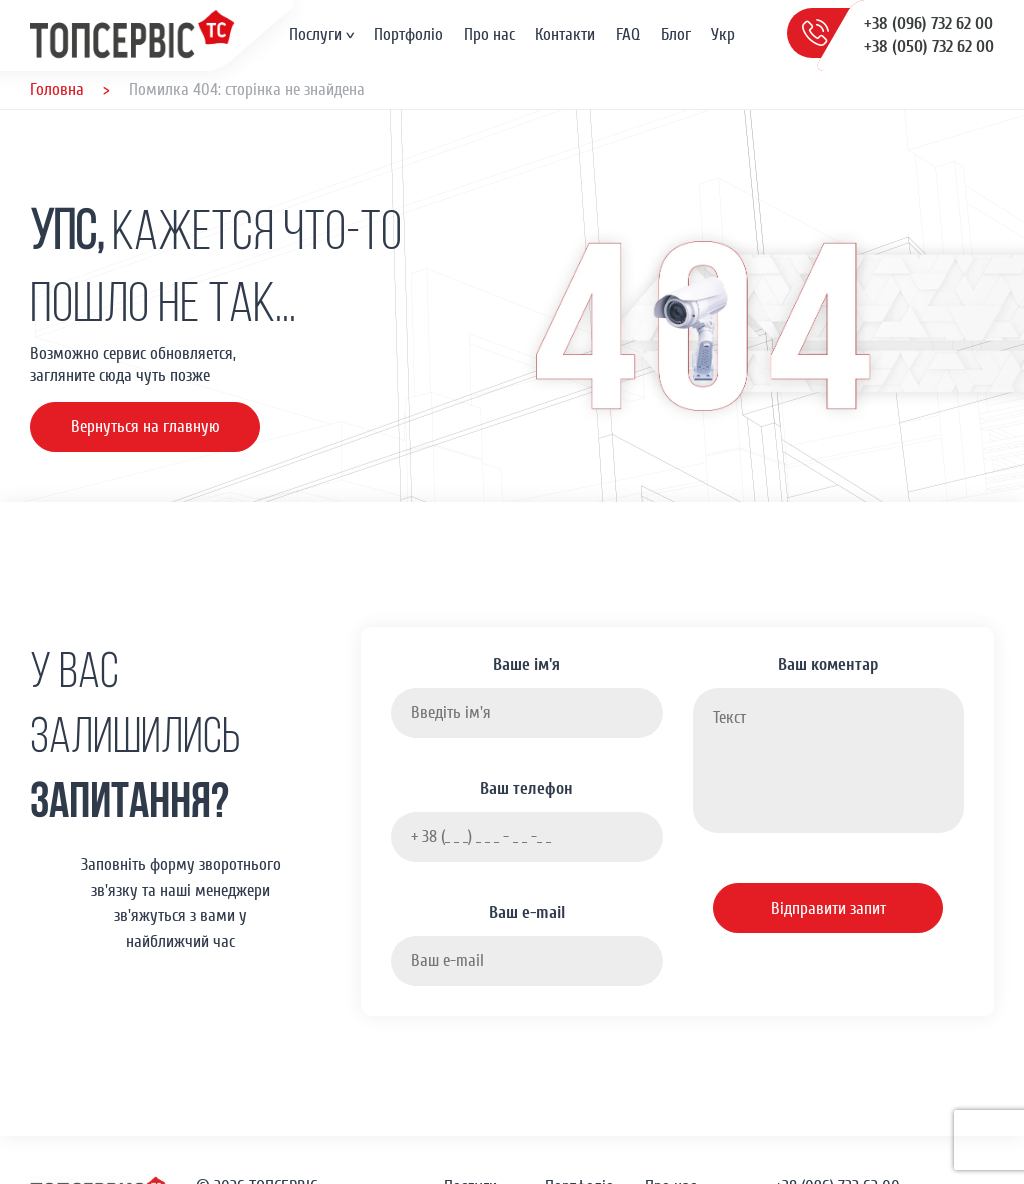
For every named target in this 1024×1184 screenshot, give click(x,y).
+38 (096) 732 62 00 (928, 23)
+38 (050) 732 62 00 (929, 46)
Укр (723, 34)
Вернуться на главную (145, 426)
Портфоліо (408, 34)
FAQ (628, 34)
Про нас (489, 34)
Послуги (315, 34)
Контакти (565, 34)
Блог (676, 34)
